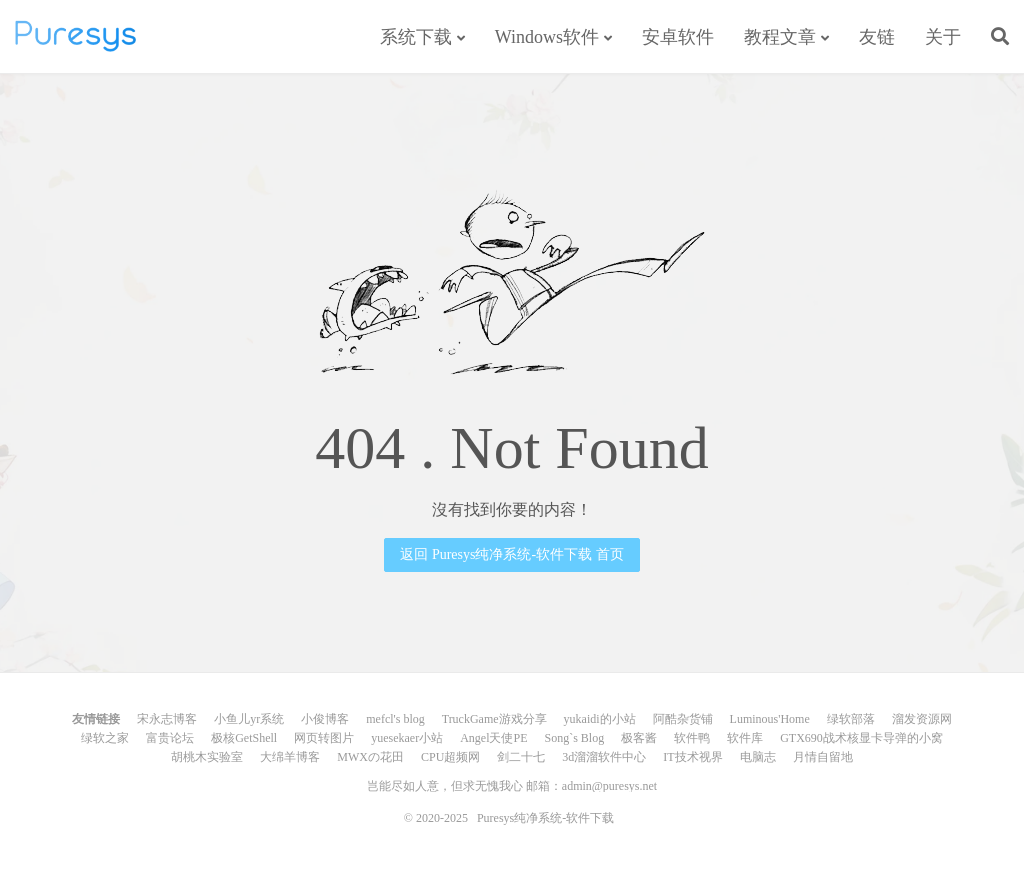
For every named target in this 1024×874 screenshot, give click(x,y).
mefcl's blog (395, 719)
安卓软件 (678, 37)
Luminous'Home (770, 719)
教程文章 (780, 37)
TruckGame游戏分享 (494, 719)
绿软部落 (851, 719)
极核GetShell (244, 738)
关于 (943, 37)
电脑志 (758, 757)
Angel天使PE (493, 738)
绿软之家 (105, 738)
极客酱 (639, 738)
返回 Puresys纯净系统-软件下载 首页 (511, 554)
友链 (877, 37)
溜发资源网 (922, 719)
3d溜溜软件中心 (604, 757)
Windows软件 (547, 37)
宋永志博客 (167, 719)
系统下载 (416, 37)
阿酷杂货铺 (683, 719)
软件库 (745, 738)
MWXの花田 (370, 757)
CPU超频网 (450, 757)
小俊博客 (325, 719)
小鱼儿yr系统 (249, 719)
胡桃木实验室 (207, 757)
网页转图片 (324, 738)
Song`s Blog (574, 738)
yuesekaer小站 (407, 738)
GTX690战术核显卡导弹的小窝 (861, 738)
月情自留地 (823, 757)
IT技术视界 (692, 757)
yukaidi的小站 (600, 719)
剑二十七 (521, 757)
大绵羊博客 (290, 757)
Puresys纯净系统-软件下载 (75, 36)
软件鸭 (692, 738)
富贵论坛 (170, 738)
